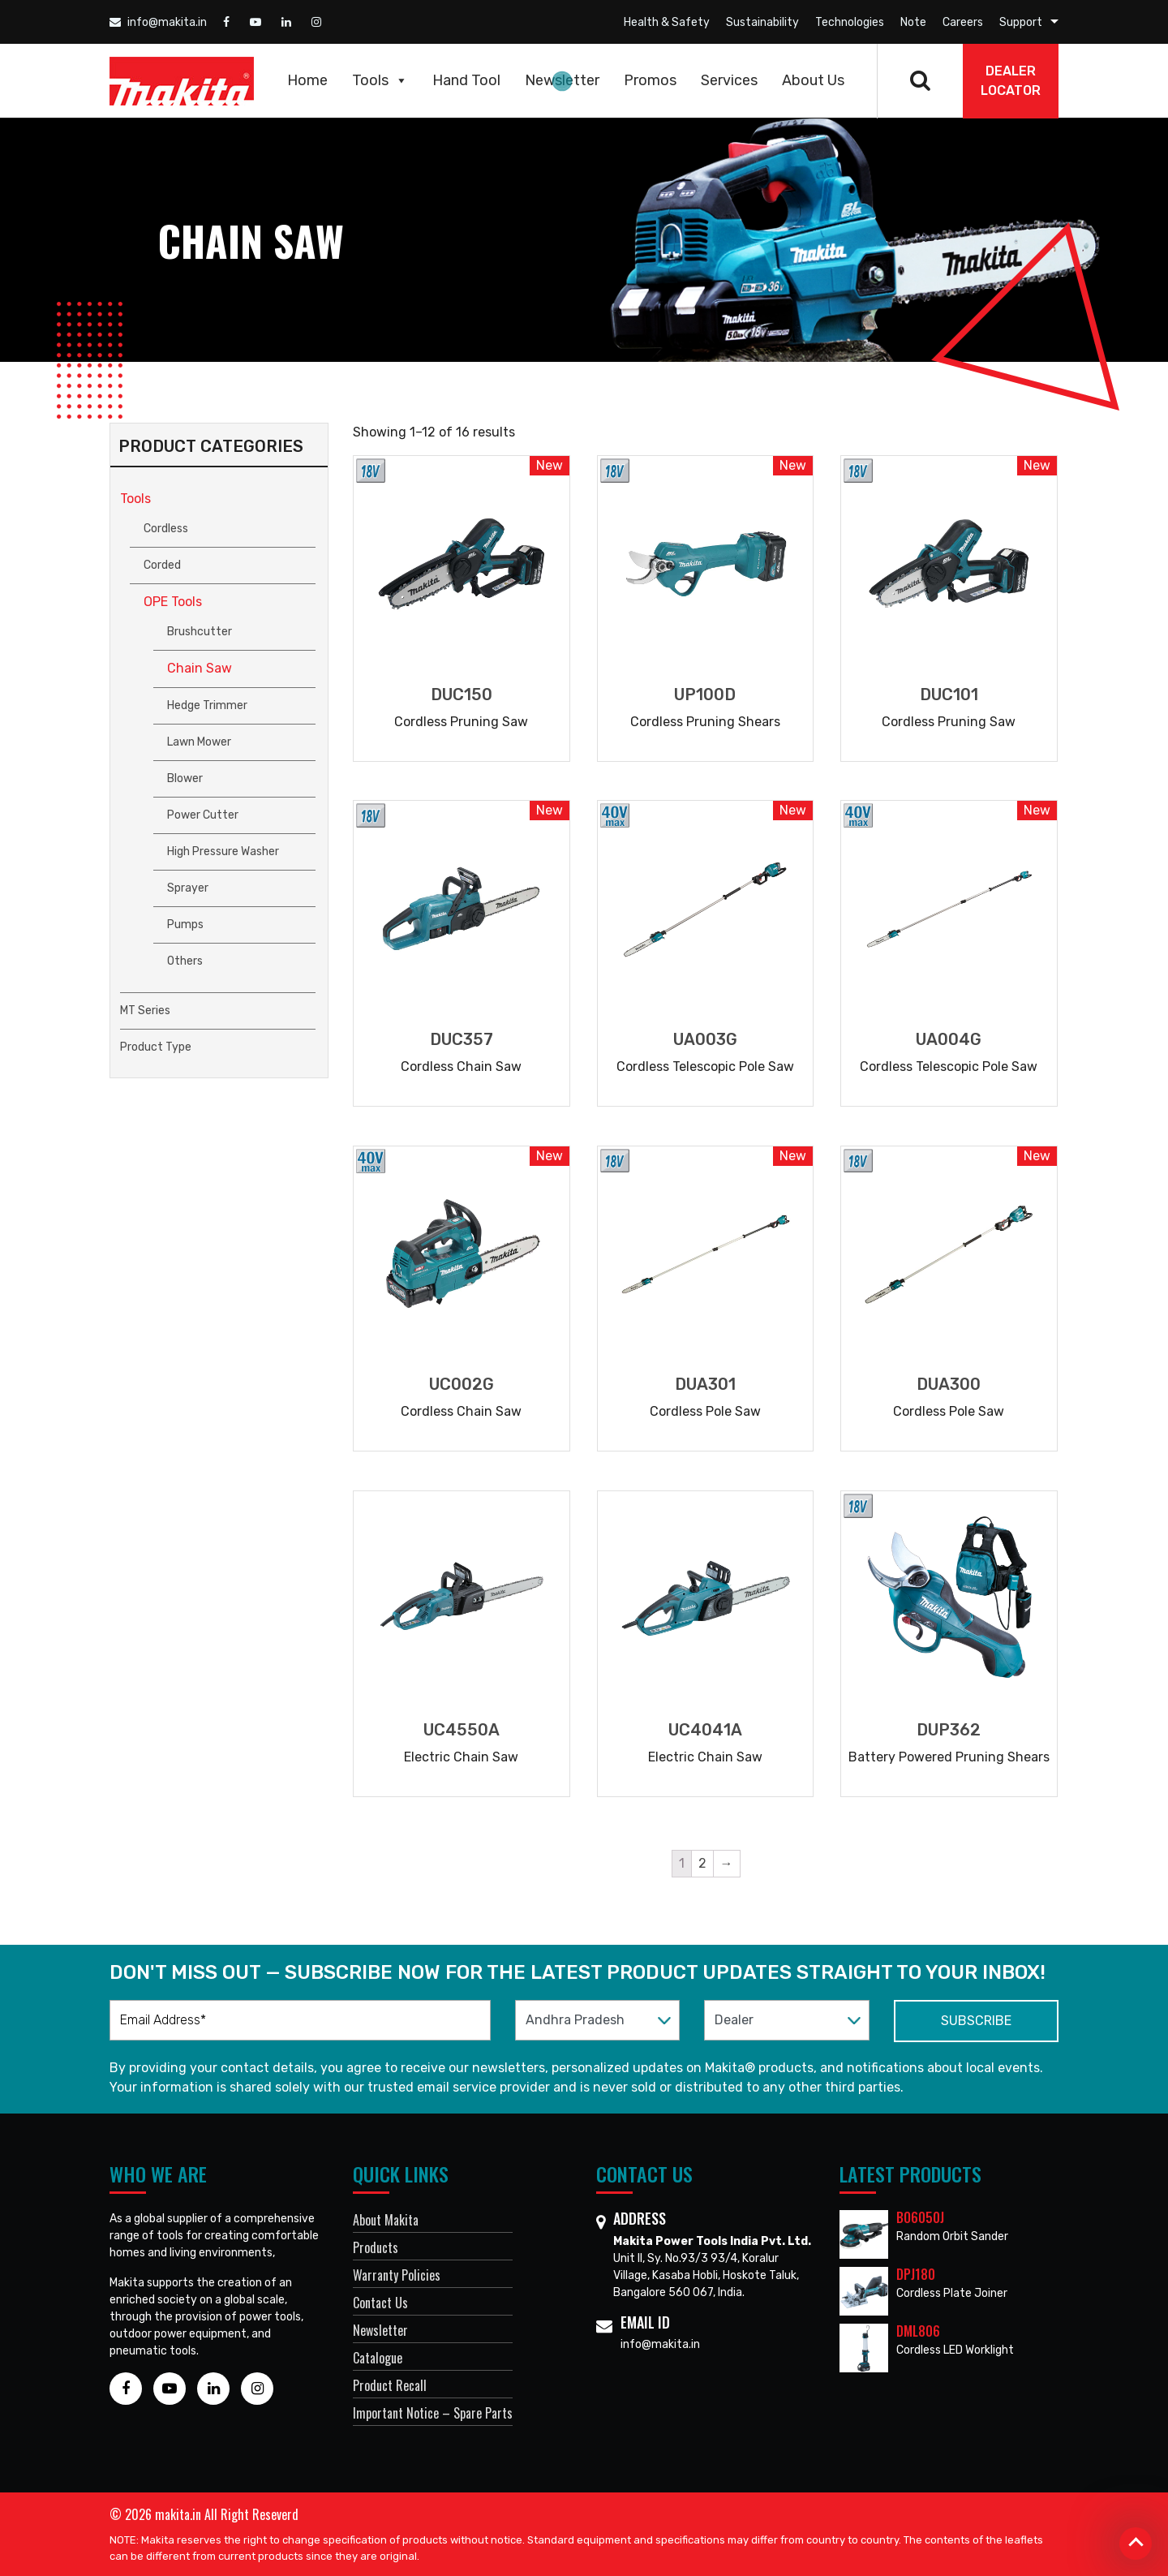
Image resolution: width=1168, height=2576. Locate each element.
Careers (963, 22)
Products (375, 2247)
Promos (650, 80)
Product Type (155, 1047)
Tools (380, 80)
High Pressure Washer (223, 851)
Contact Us (380, 2302)
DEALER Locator (1011, 80)
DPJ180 (915, 2274)
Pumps (185, 924)
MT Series (145, 1010)
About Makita (386, 2220)
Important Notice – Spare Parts (433, 2413)
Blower (185, 778)
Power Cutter (202, 815)
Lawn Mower (199, 742)
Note (913, 22)
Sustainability (762, 22)
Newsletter (562, 80)
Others (185, 961)
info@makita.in (158, 22)
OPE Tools (173, 601)
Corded (162, 565)
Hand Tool (466, 80)
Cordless (166, 528)
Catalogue (377, 2357)
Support (1020, 22)
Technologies (849, 22)
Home (307, 80)
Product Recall (390, 2385)
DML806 (918, 2331)
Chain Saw (199, 668)
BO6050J (920, 2217)
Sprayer (187, 888)
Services (729, 80)
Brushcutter (199, 632)
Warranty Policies (396, 2275)
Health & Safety (667, 22)
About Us (813, 80)
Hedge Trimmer (207, 705)
